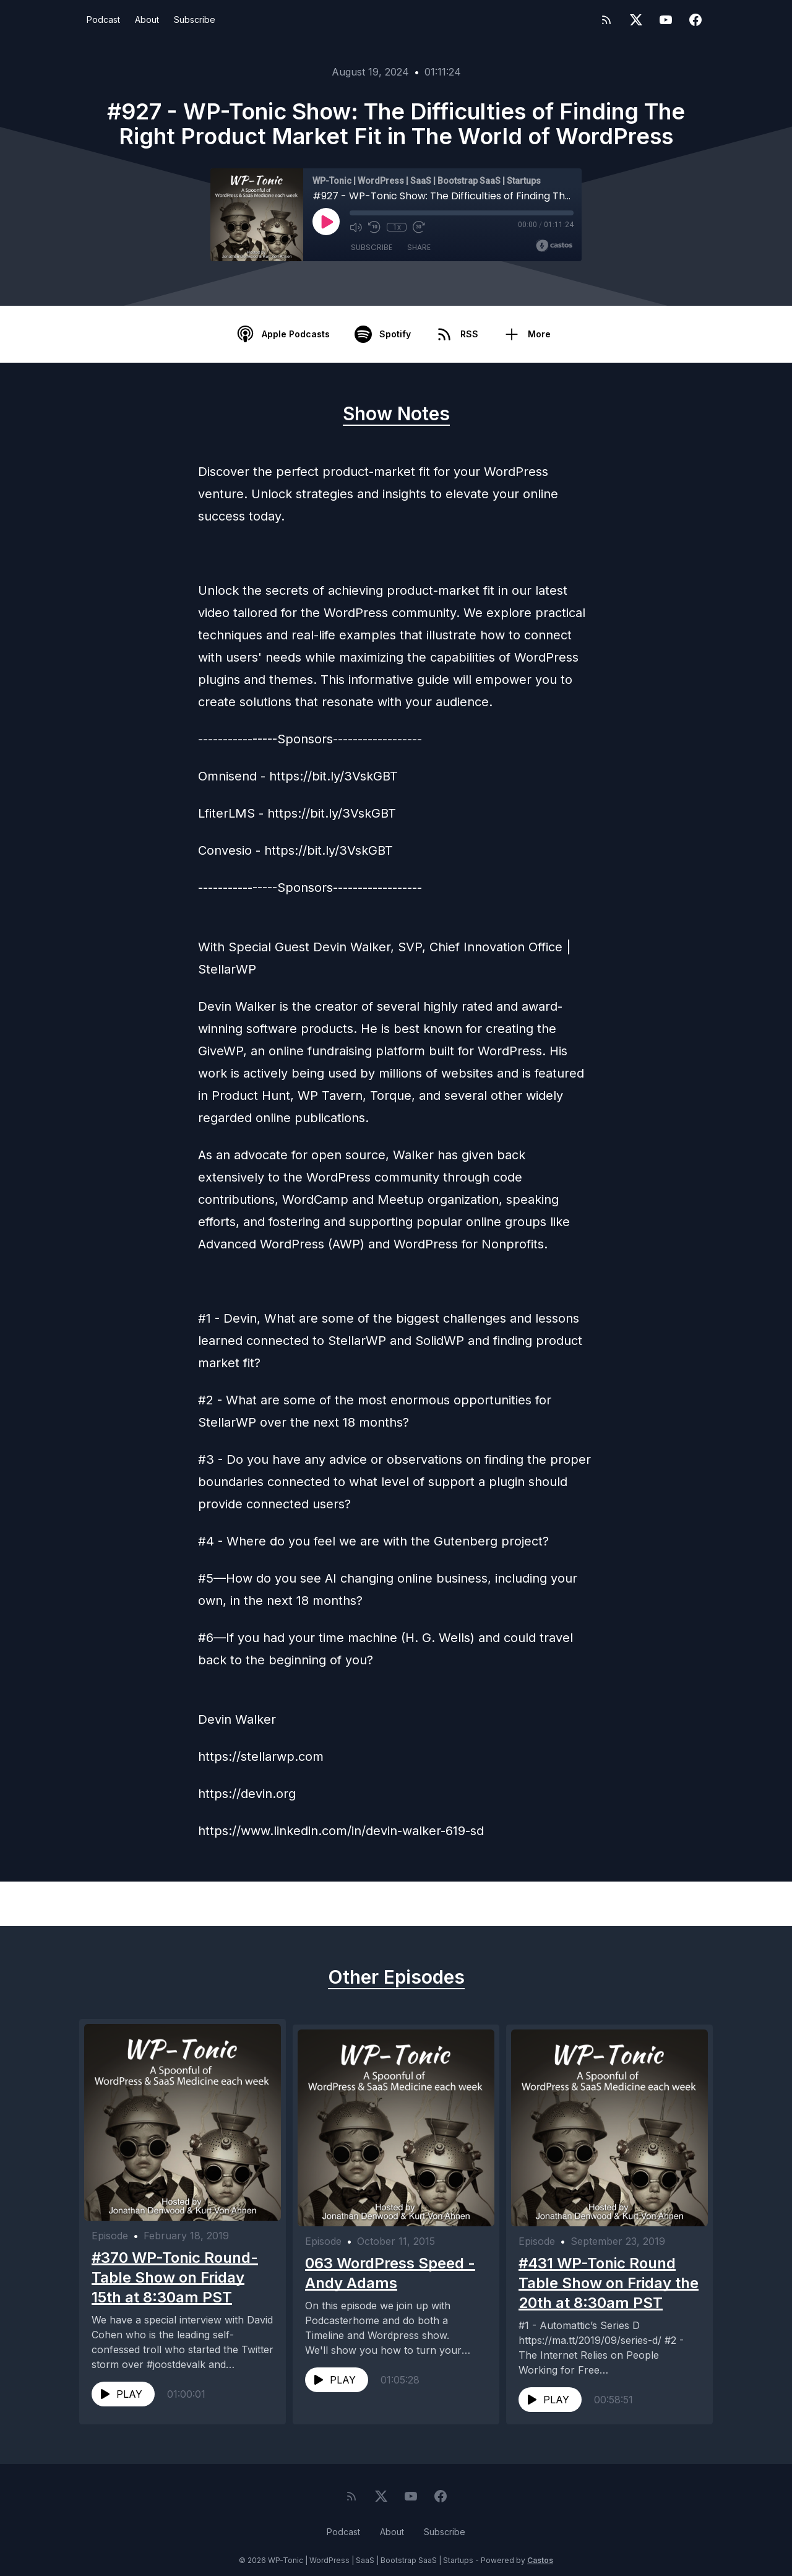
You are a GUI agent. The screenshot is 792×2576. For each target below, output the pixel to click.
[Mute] (356, 227)
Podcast (103, 19)
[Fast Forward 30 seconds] (419, 227)
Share (419, 247)
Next (658, 1903)
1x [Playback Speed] (397, 227)
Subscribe (194, 19)
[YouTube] (665, 19)
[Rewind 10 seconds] (374, 227)
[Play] (326, 221)
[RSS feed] (606, 19)
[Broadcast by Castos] (554, 246)
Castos (540, 2551)
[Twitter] (636, 19)
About (147, 19)
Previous (143, 1903)
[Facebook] (695, 19)
